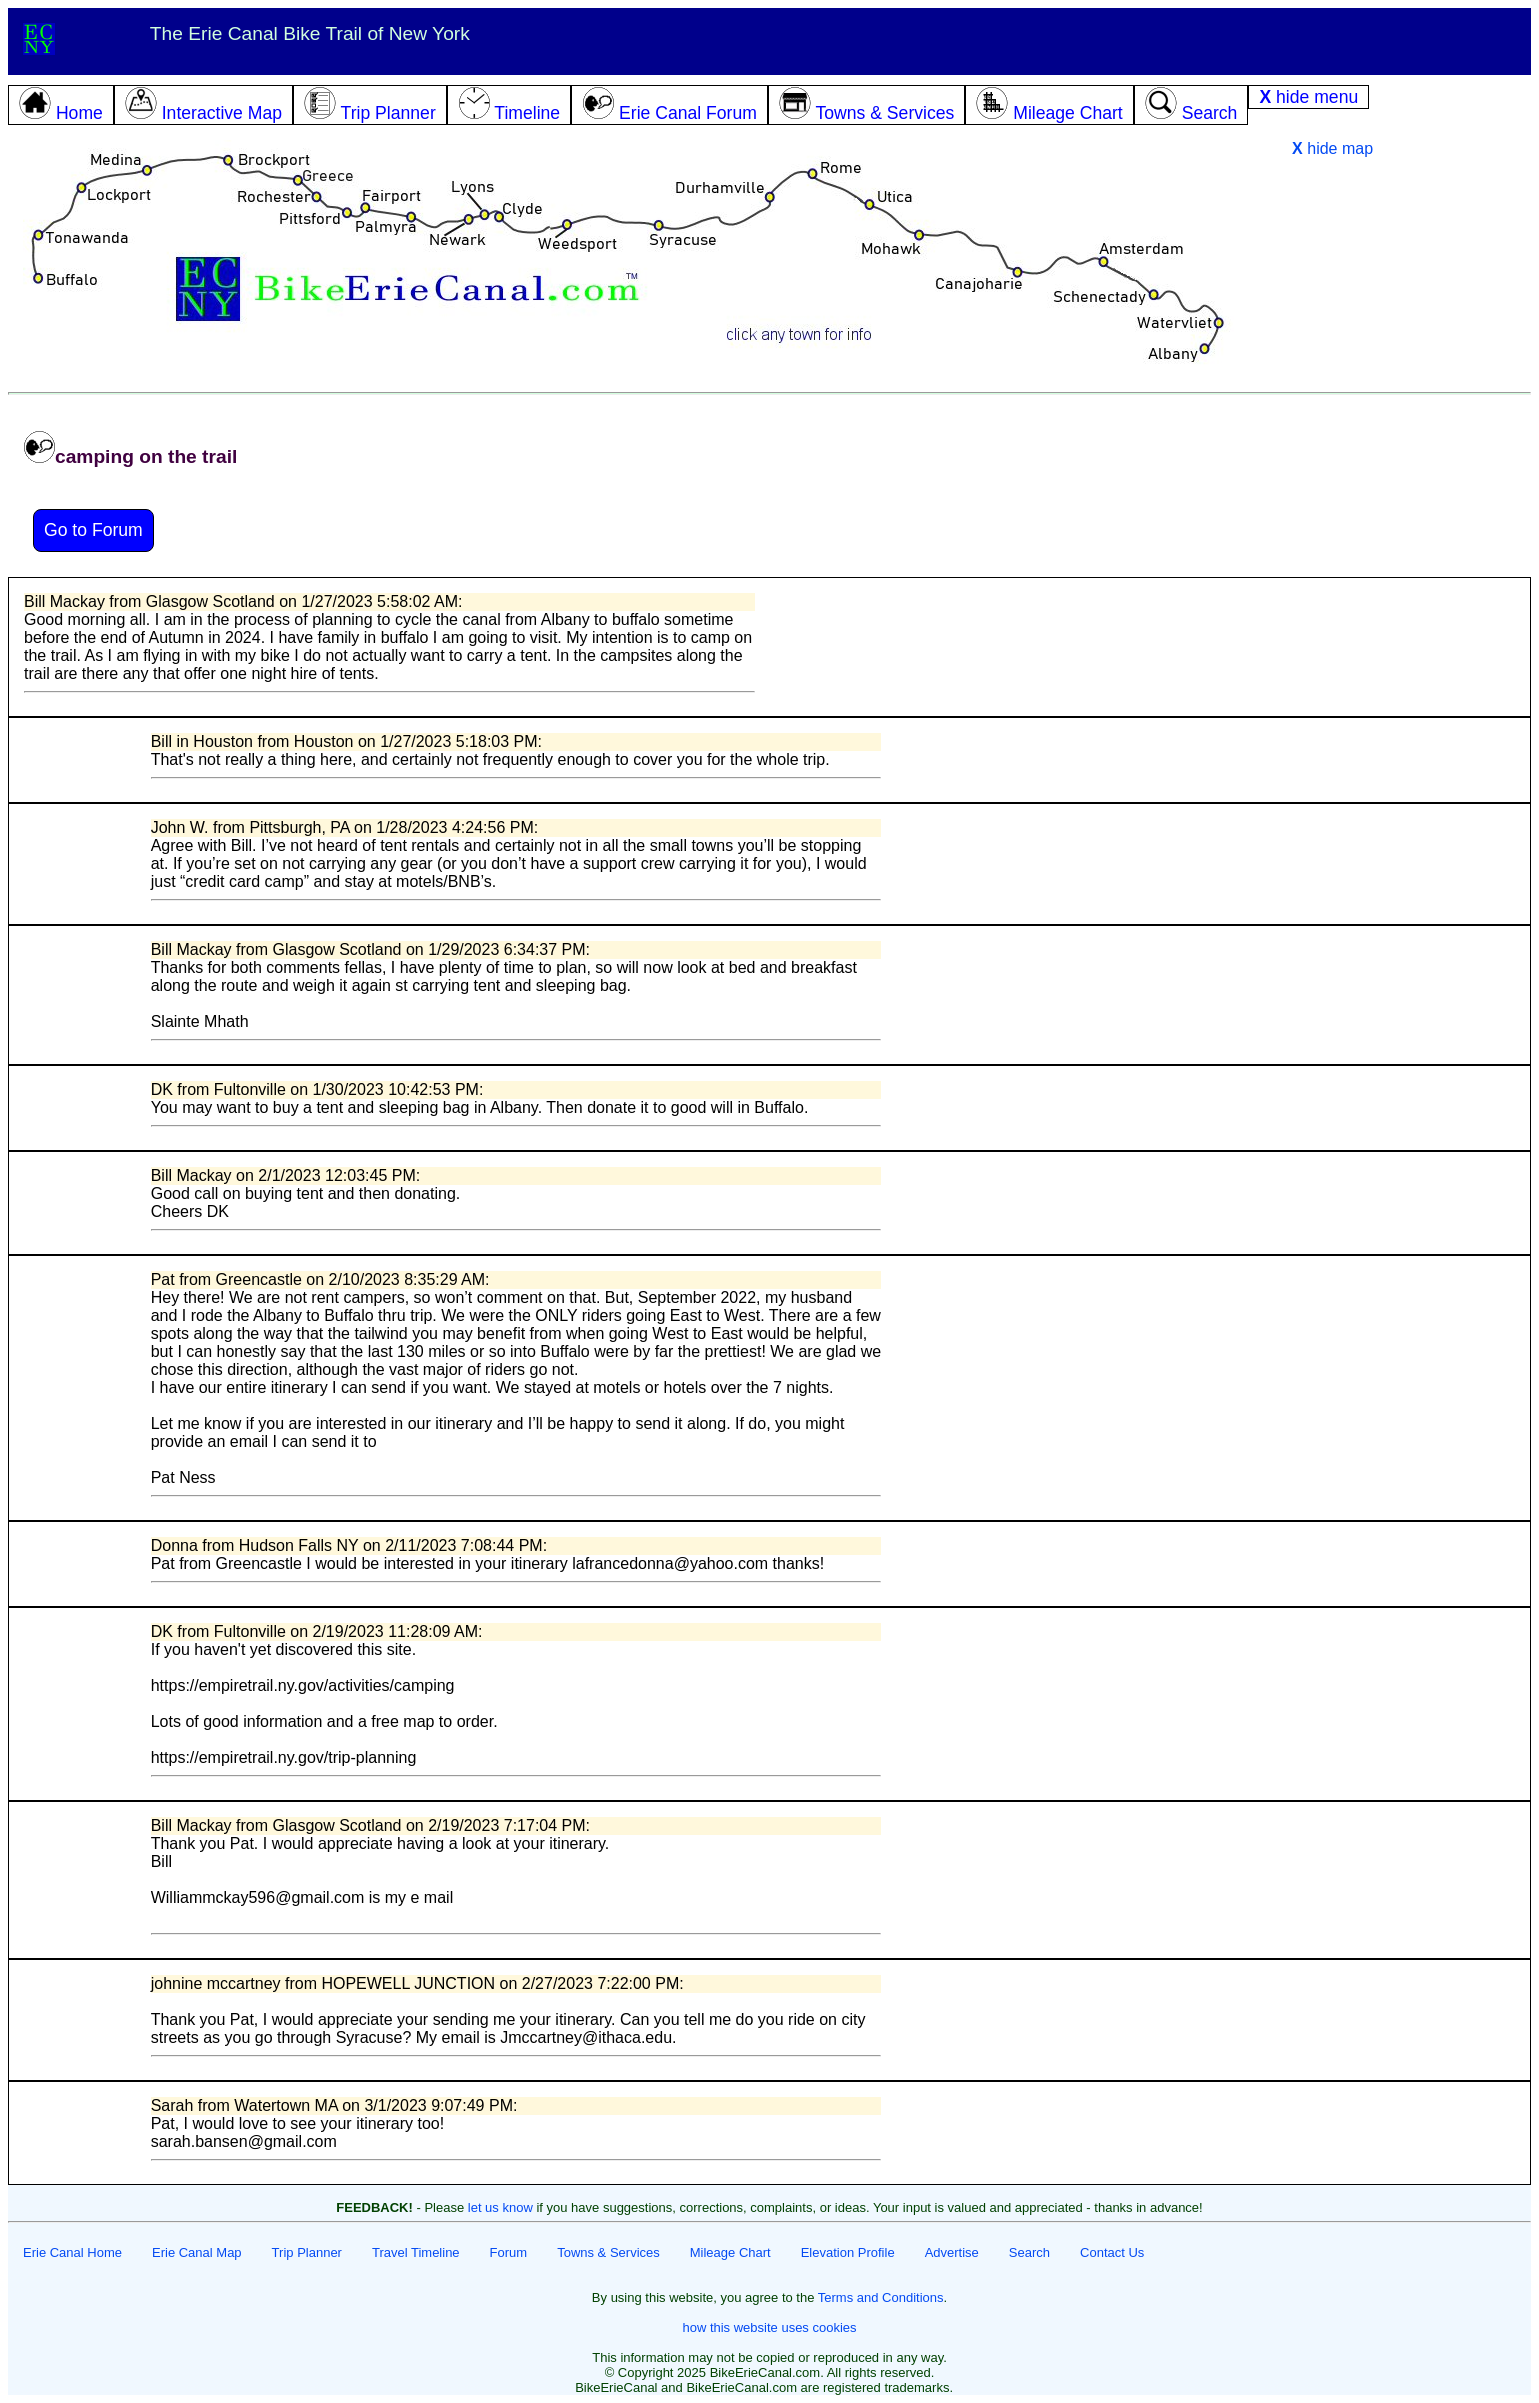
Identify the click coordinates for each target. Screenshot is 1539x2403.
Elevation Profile (848, 2252)
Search (1029, 2252)
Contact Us (1112, 2252)
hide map (1332, 148)
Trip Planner (307, 2252)
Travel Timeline (416, 2252)
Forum (509, 2252)
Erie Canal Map (197, 2252)
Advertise (952, 2252)
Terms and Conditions (881, 2297)
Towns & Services (608, 2252)
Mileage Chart (730, 2252)
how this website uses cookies (769, 2327)
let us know (500, 2207)
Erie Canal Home (72, 2252)
